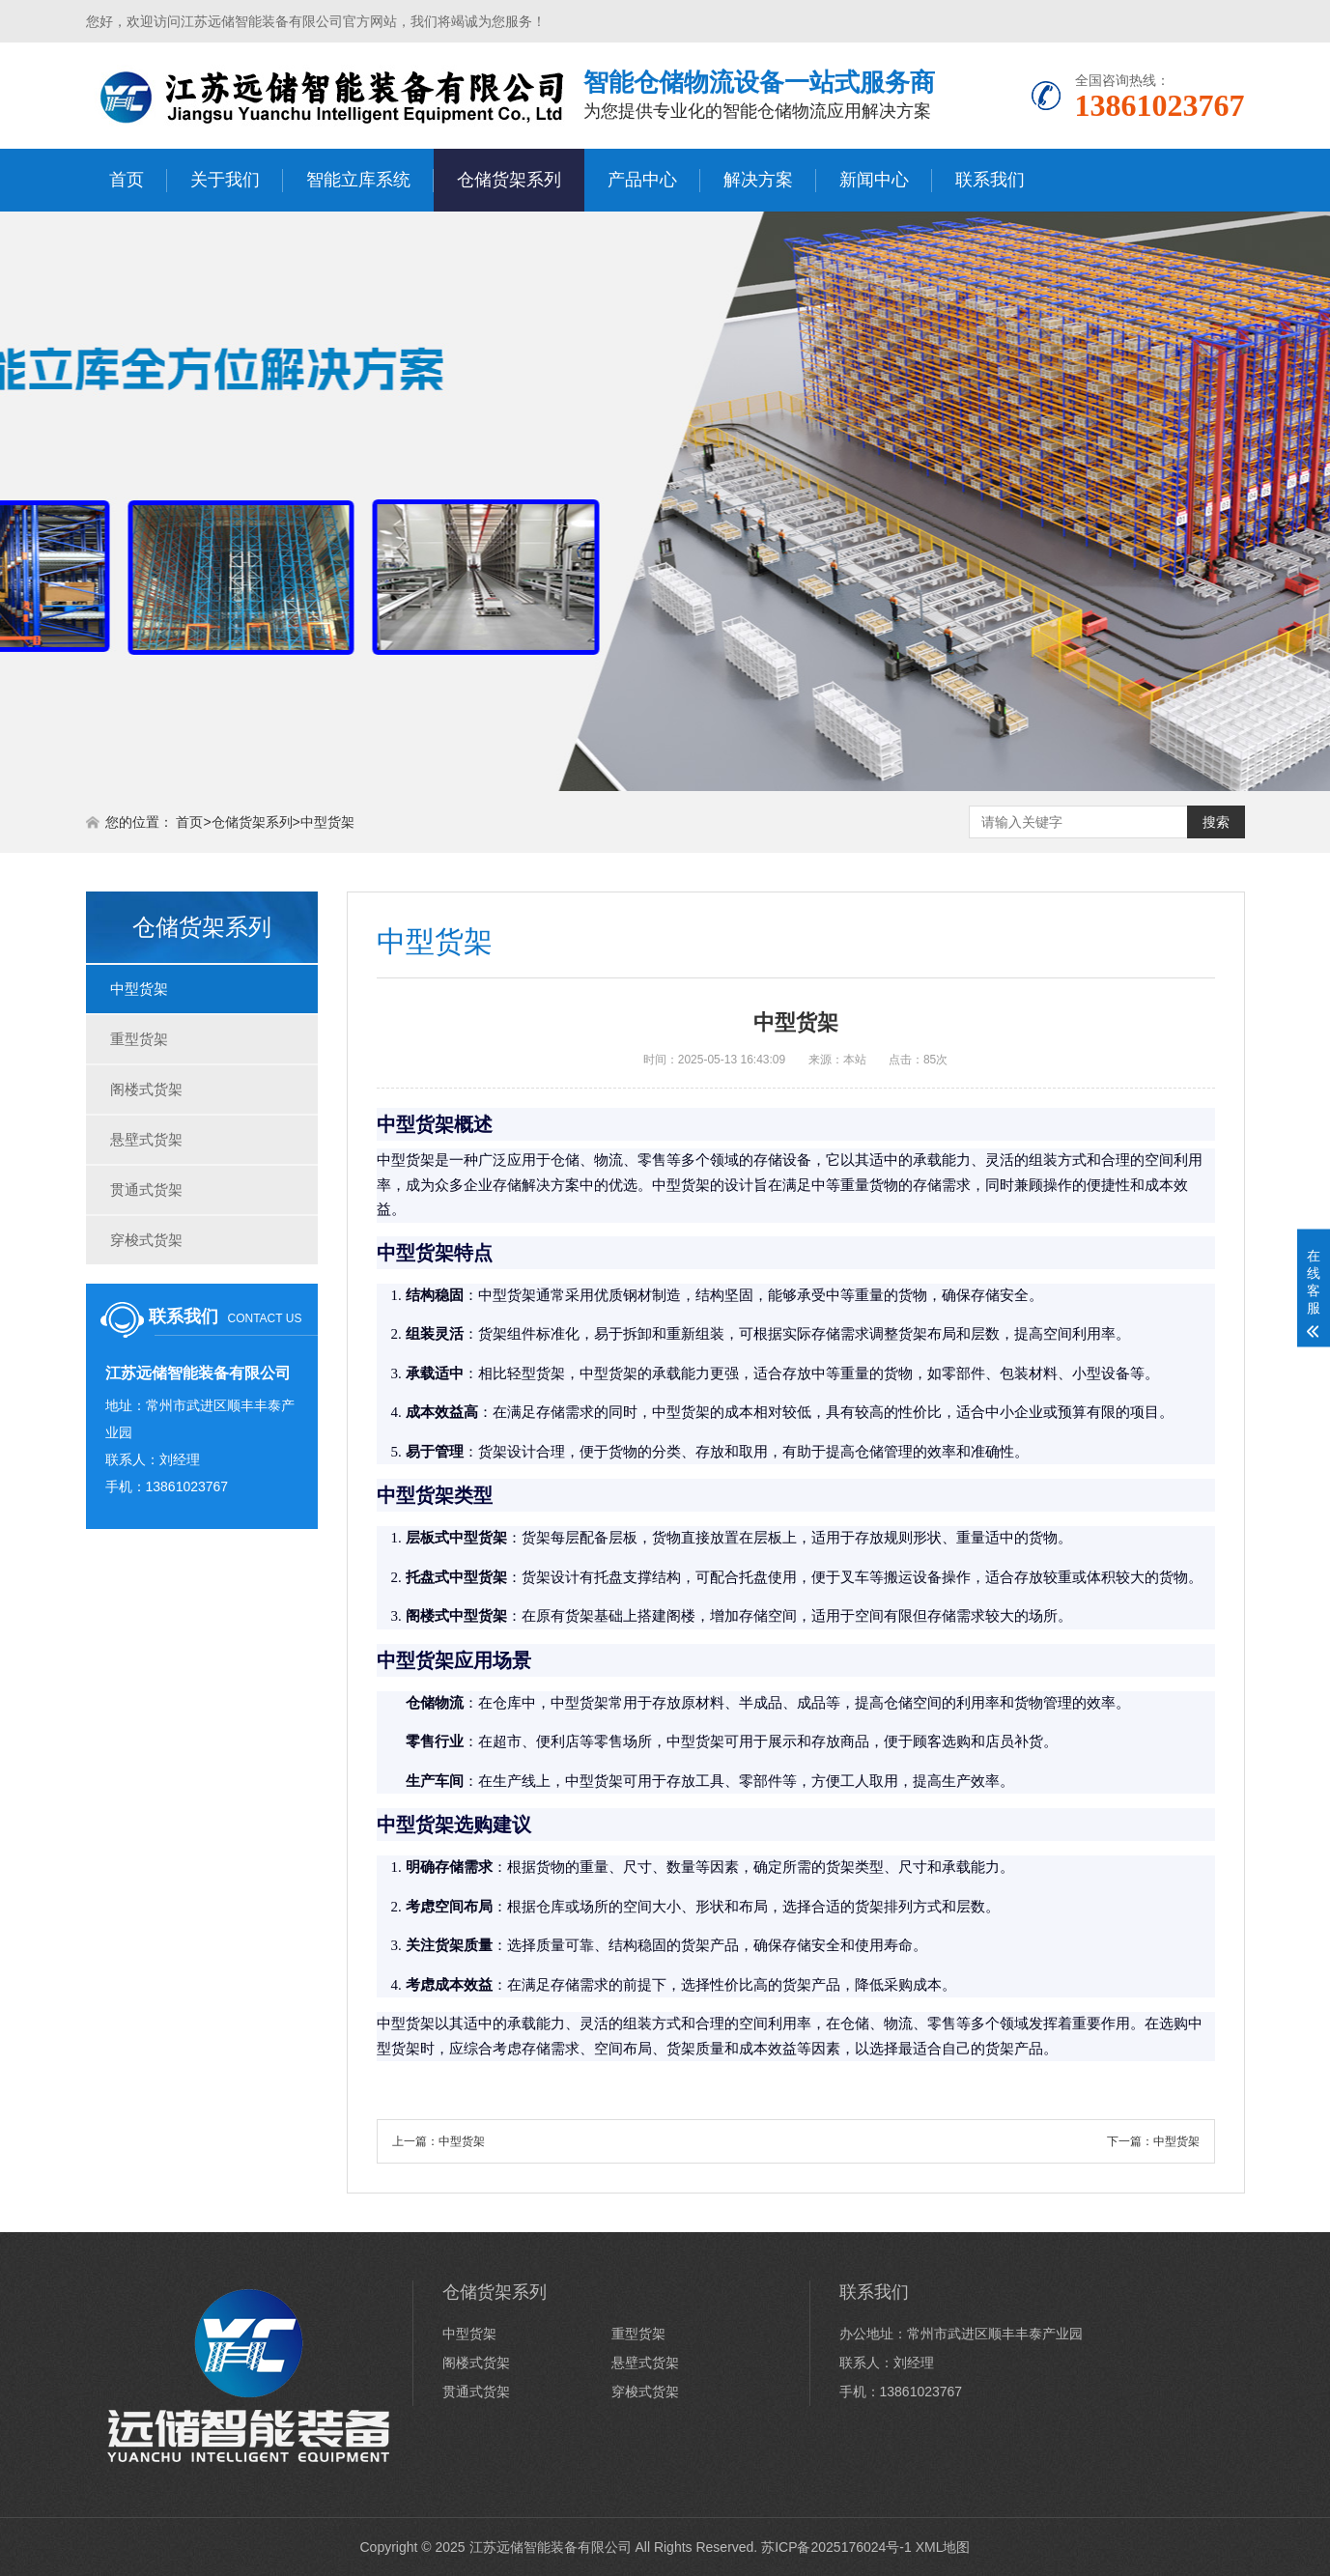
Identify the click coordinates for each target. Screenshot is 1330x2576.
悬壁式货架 (146, 1139)
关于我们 (225, 179)
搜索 (1216, 822)
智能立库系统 (358, 179)
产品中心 (642, 179)
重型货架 (139, 1039)
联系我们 (990, 179)
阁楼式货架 (146, 1089)
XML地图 (943, 2547)
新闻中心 (874, 179)
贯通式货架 (146, 1189)
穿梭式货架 (146, 1239)
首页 (126, 179)
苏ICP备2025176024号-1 (836, 2547)
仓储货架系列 (509, 179)
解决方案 (758, 179)
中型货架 (327, 822)
